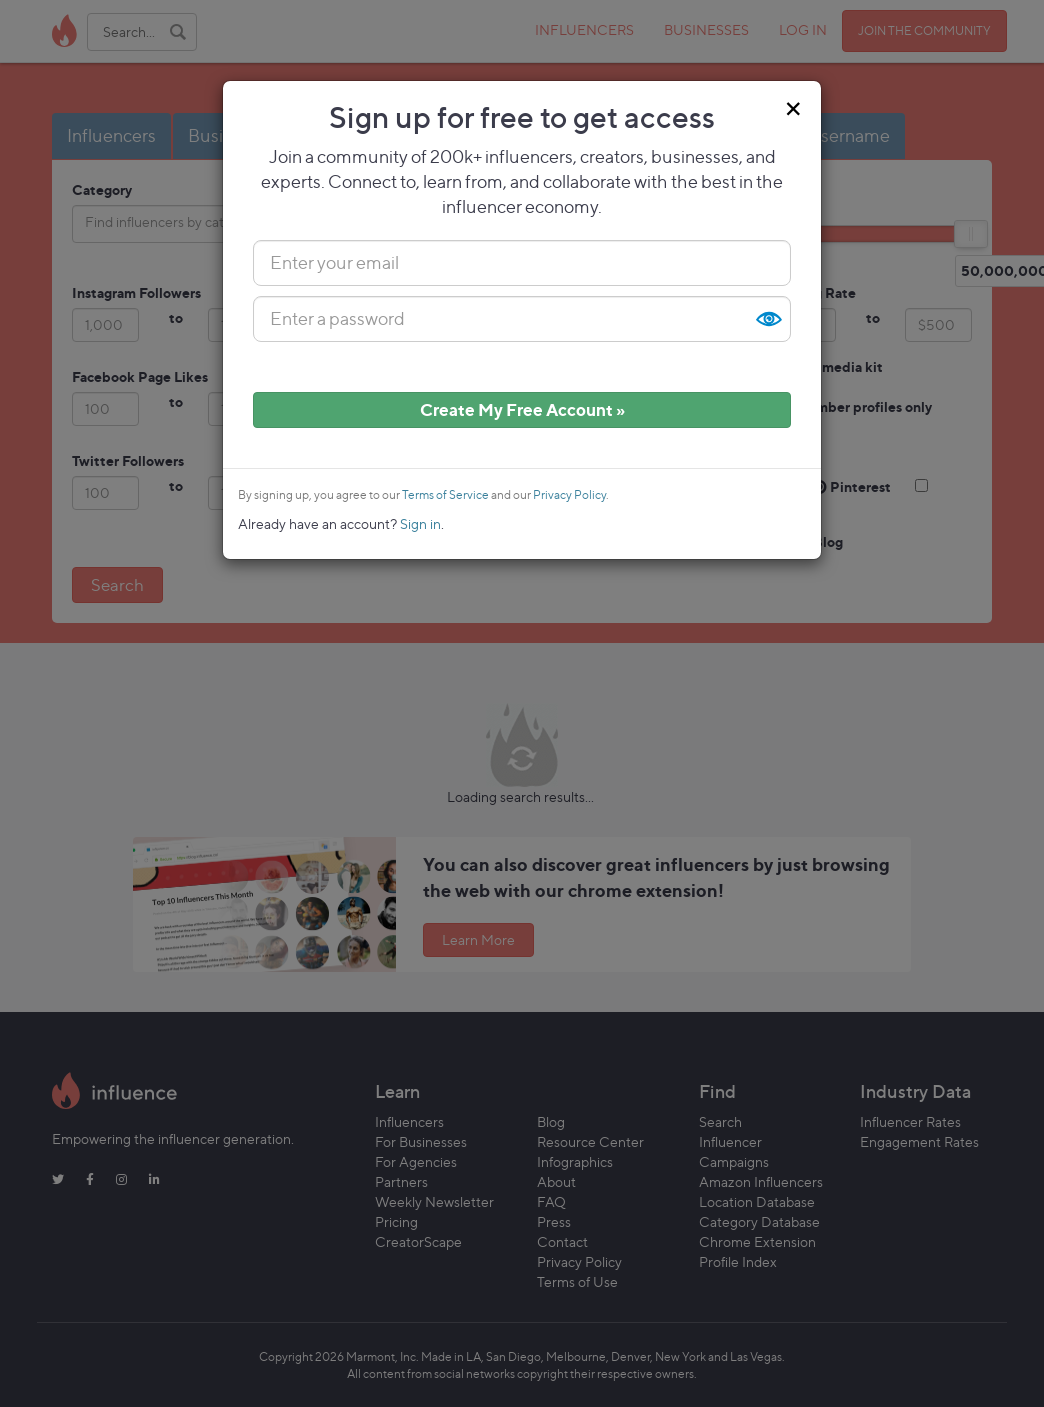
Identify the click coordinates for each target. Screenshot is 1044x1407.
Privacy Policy (569, 495)
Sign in (420, 523)
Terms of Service (445, 495)
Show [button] (768, 319)
